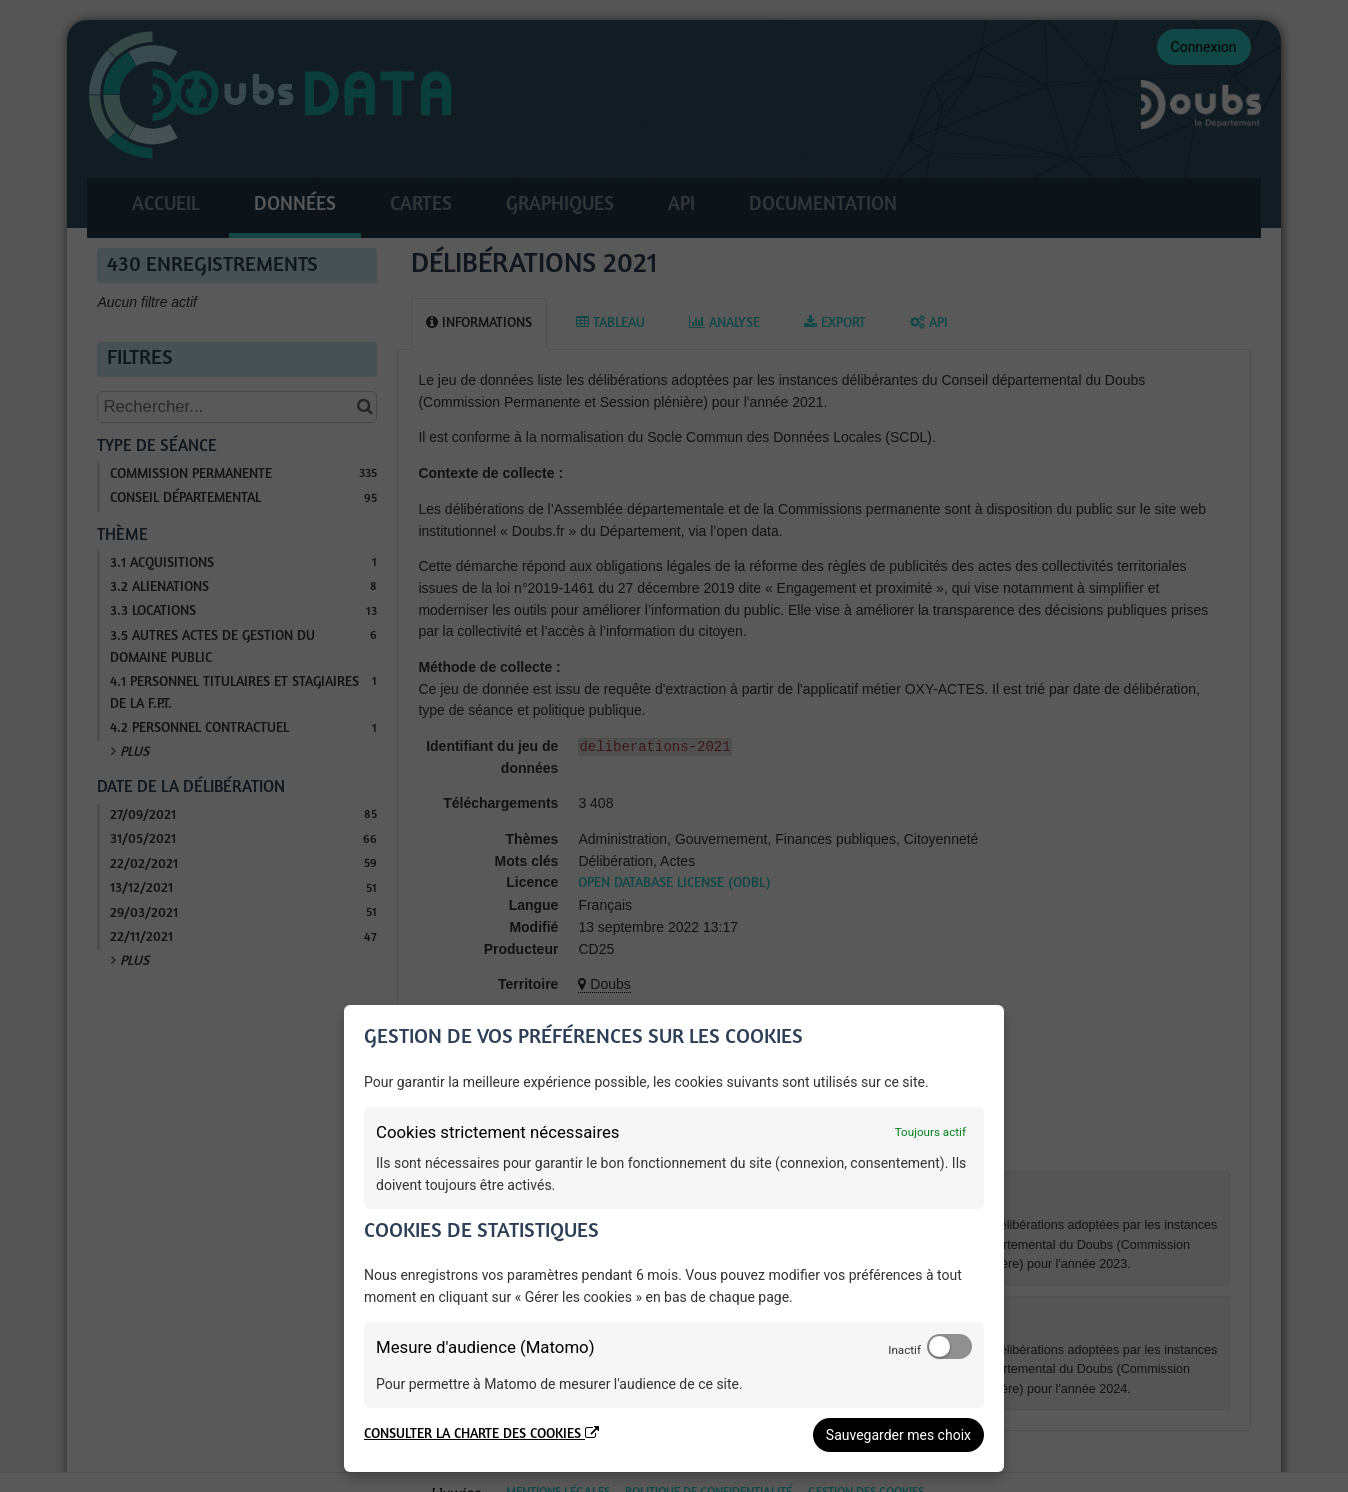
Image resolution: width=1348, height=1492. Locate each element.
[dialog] (674, 1238)
